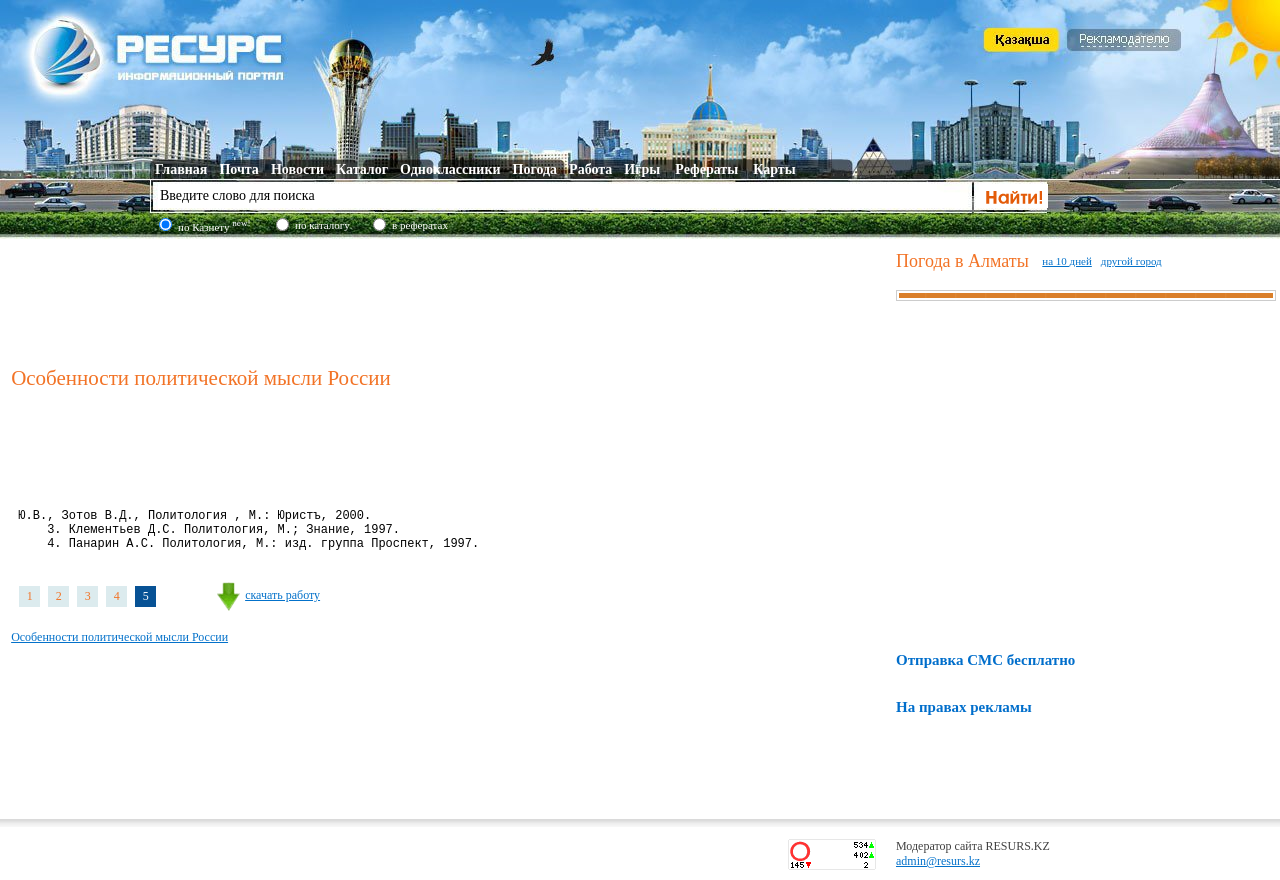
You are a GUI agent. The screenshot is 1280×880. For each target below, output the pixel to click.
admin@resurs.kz (938, 861)
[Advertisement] (449, 299)
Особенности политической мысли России (119, 649)
